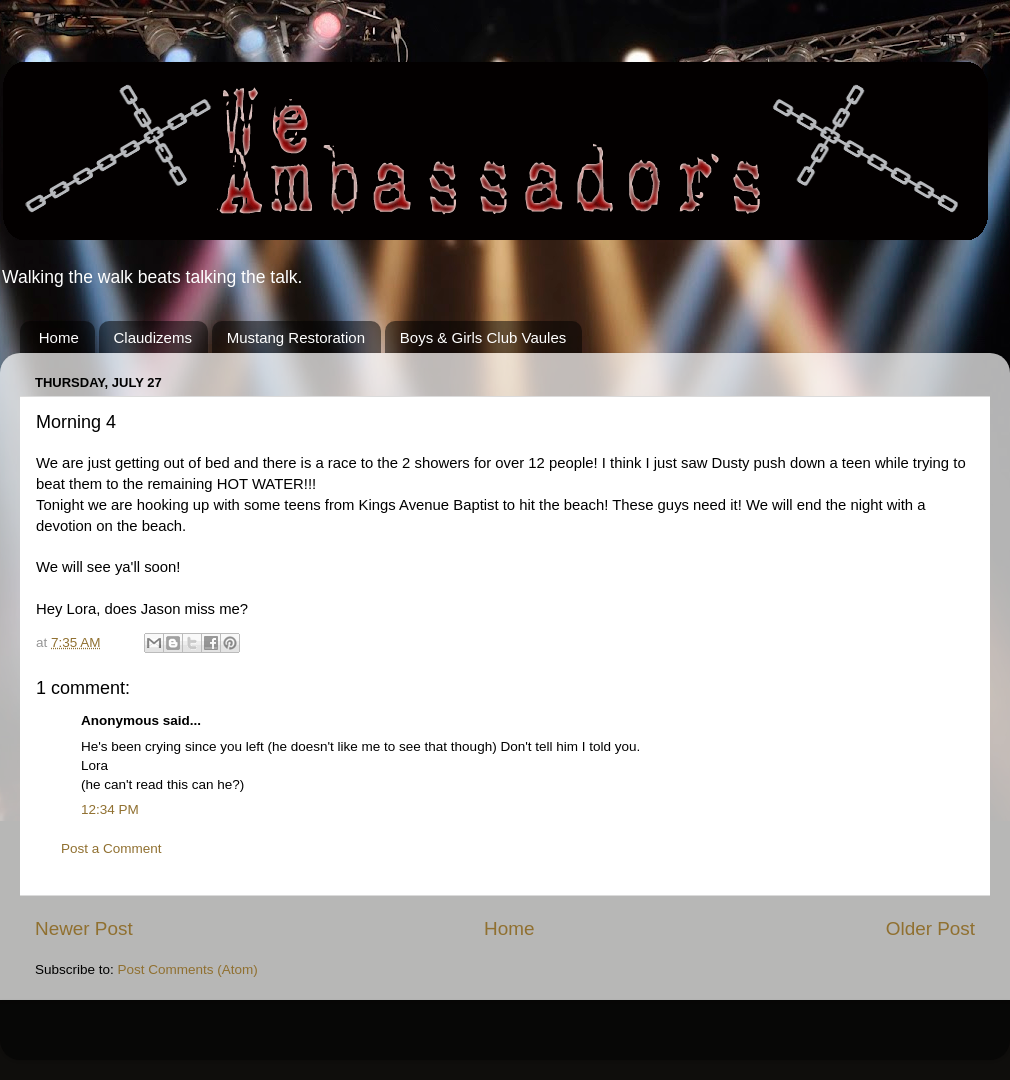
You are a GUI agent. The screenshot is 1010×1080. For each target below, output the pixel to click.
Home (59, 337)
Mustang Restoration (296, 337)
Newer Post (84, 928)
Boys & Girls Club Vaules (483, 337)
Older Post (930, 928)
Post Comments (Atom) (188, 969)
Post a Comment (111, 848)
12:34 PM (110, 809)
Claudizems (153, 337)
